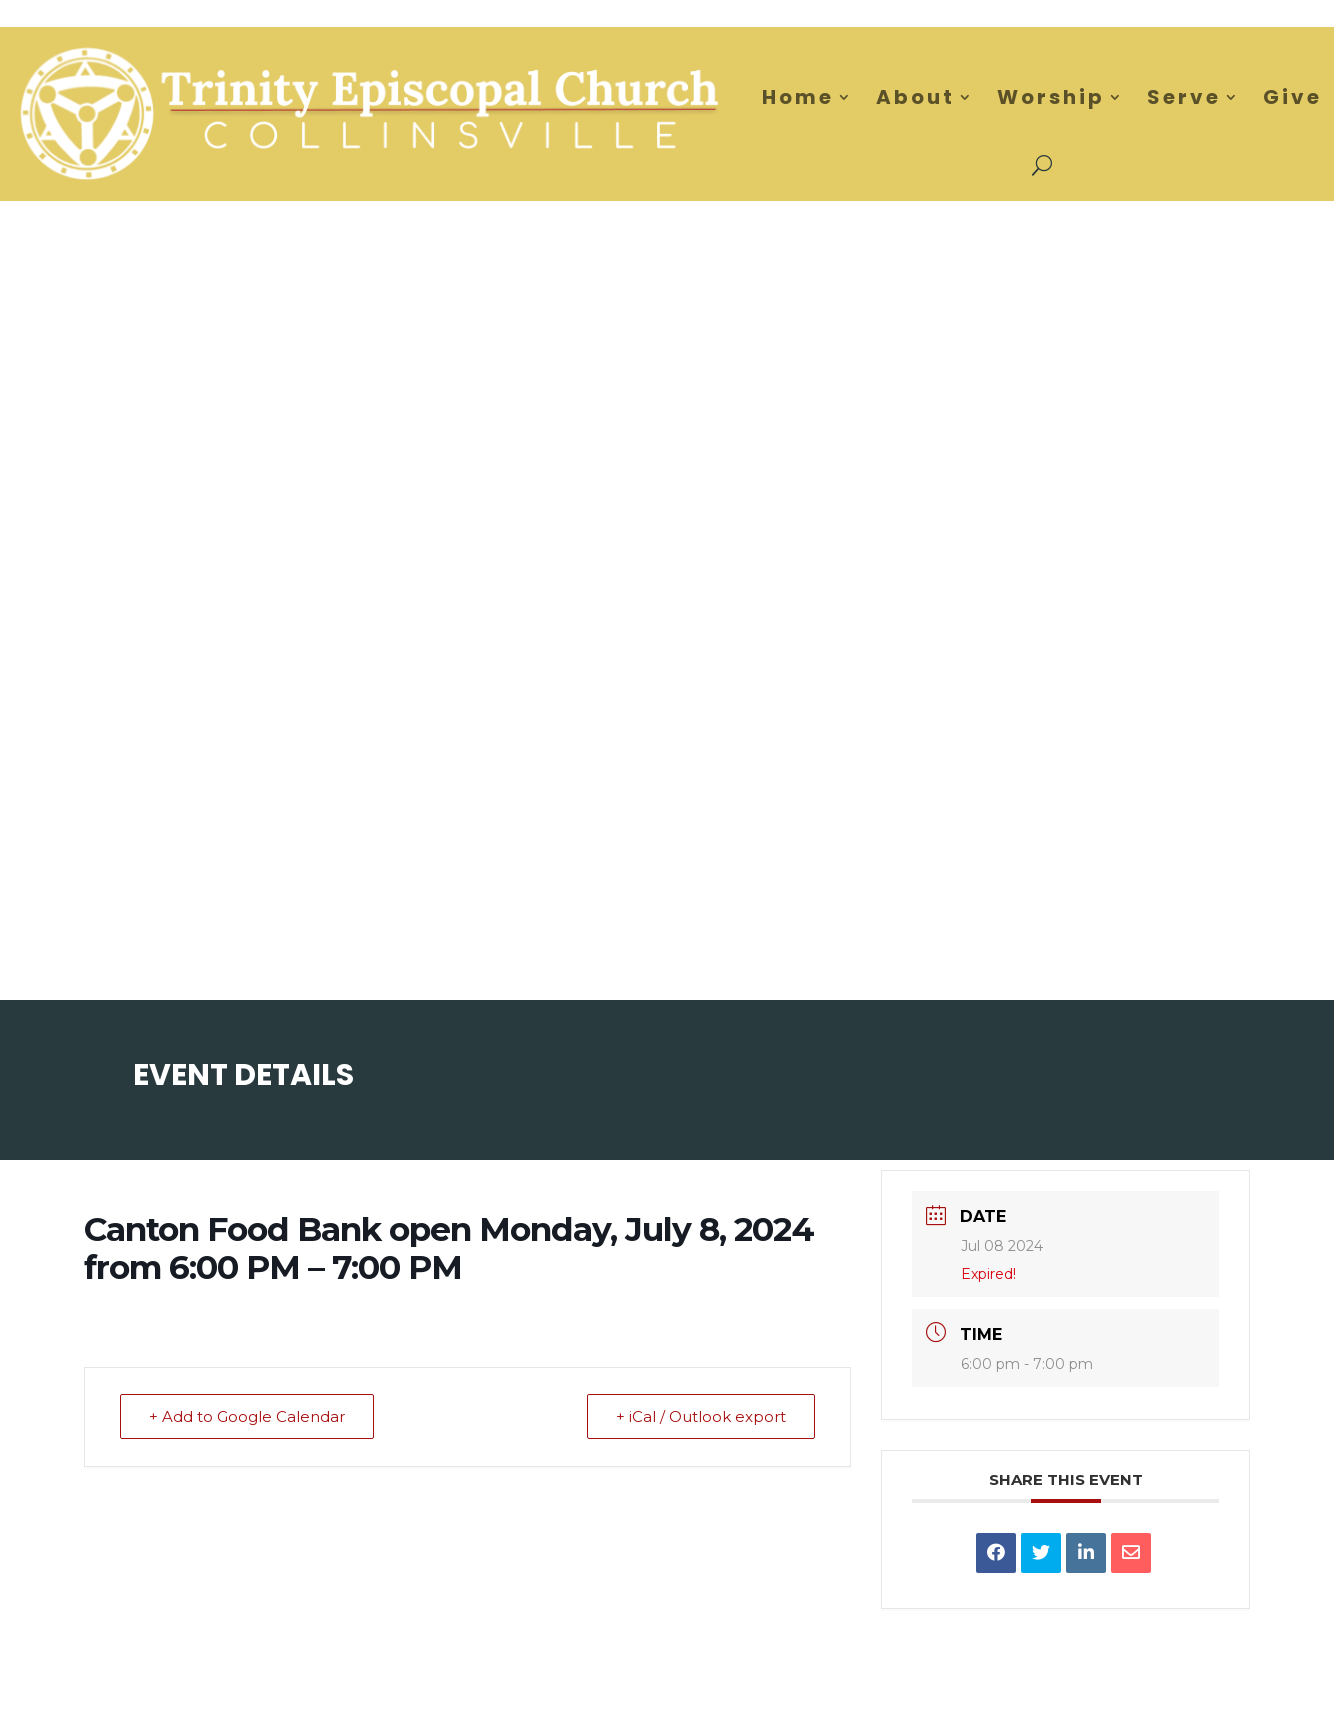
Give (1292, 97)
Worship (1051, 97)
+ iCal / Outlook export (701, 1416)
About (915, 97)
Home (798, 97)
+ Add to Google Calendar (247, 1416)
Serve (1184, 97)
